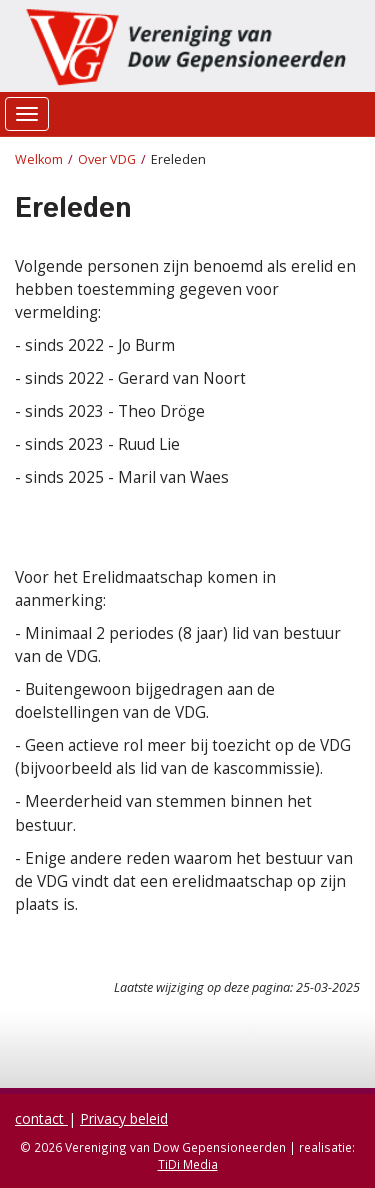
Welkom (39, 159)
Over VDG (107, 159)
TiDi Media (188, 1164)
